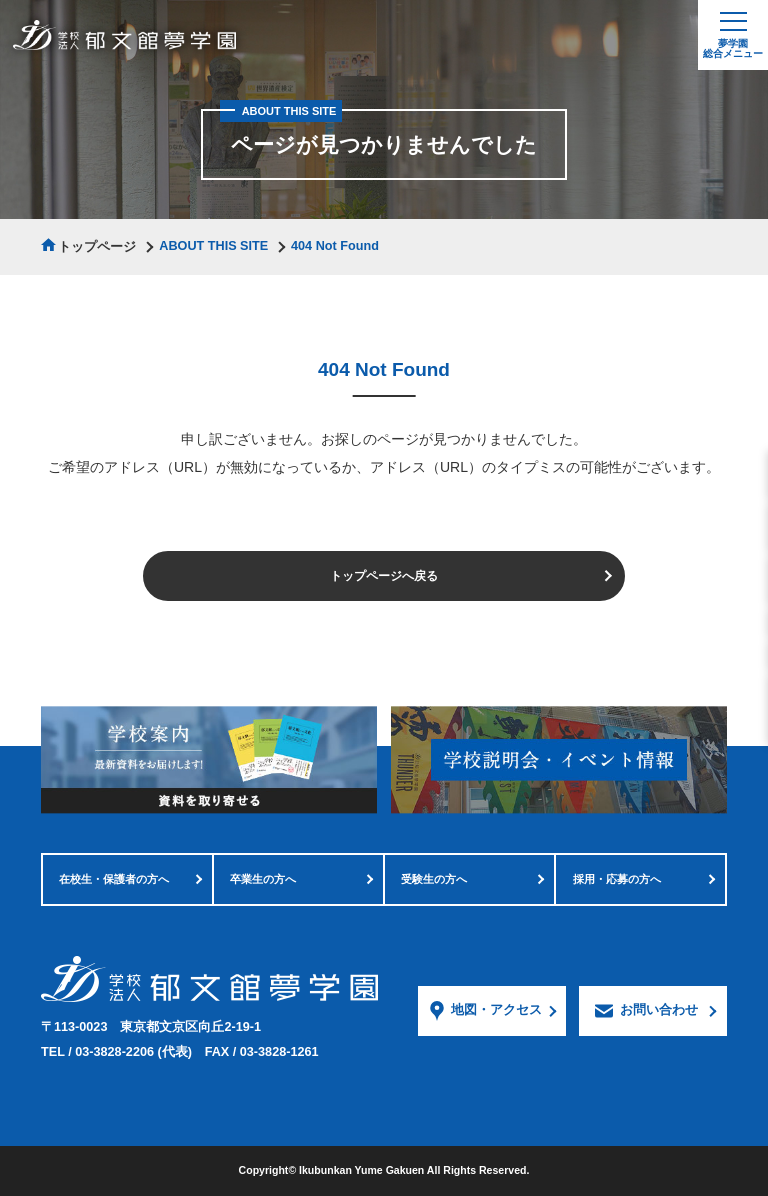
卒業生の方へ (263, 879)
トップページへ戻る (384, 576)
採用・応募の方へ (617, 879)
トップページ (97, 247)
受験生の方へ (434, 879)
